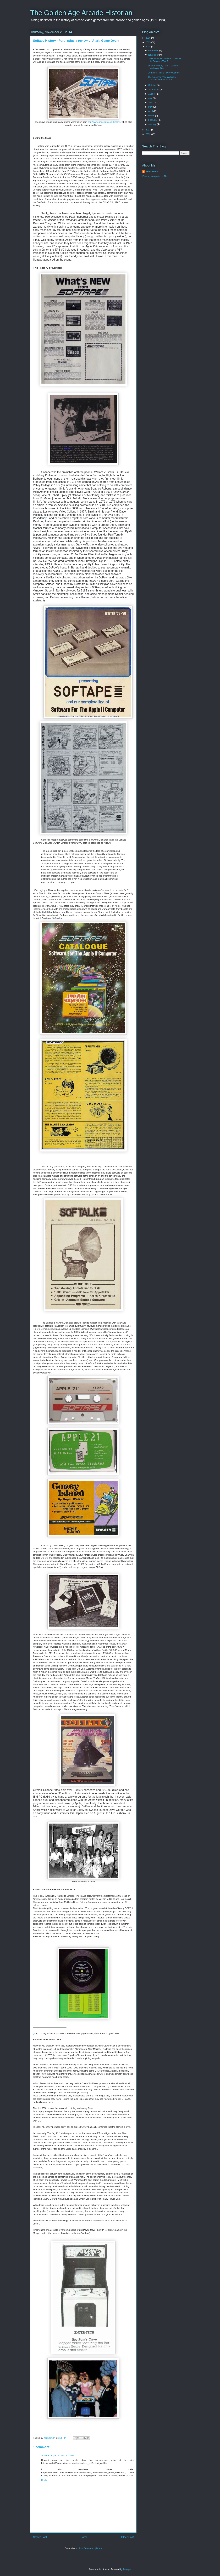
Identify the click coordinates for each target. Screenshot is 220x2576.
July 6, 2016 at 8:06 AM (62, 2455)
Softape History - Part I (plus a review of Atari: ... (163, 67)
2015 (148, 42)
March (151, 115)
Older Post (127, 2537)
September (154, 89)
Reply (44, 2480)
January (152, 124)
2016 (148, 38)
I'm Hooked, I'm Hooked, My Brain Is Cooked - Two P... (164, 60)
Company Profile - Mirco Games (163, 72)
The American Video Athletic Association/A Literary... (161, 78)
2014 (148, 46)
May (150, 107)
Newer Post (40, 2537)
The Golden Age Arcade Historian (81, 12)
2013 (148, 129)
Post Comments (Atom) (90, 2548)
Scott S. (45, 2455)
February (153, 120)
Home (84, 2537)
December (153, 50)
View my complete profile (154, 176)
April (150, 111)
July (150, 98)
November (153, 55)
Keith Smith (49, 2438)
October (152, 85)
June (151, 102)
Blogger (127, 2569)
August (152, 94)
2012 (148, 134)
